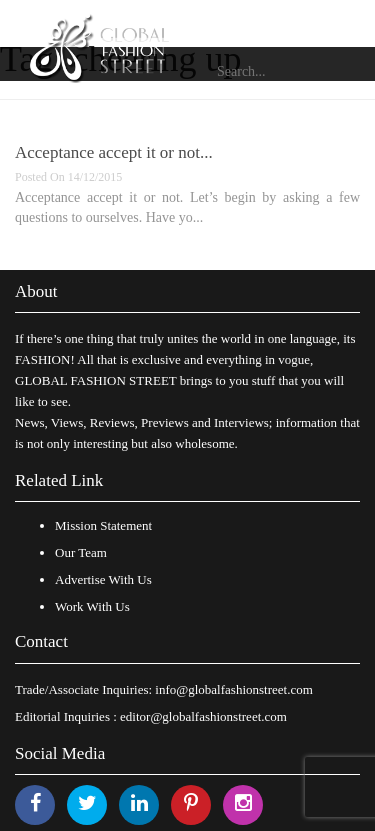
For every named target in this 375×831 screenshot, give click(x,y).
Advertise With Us (103, 579)
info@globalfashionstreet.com (233, 689)
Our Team (81, 552)
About (36, 291)
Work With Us (92, 606)
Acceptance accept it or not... (114, 152)
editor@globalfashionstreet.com (203, 716)
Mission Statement (103, 525)
